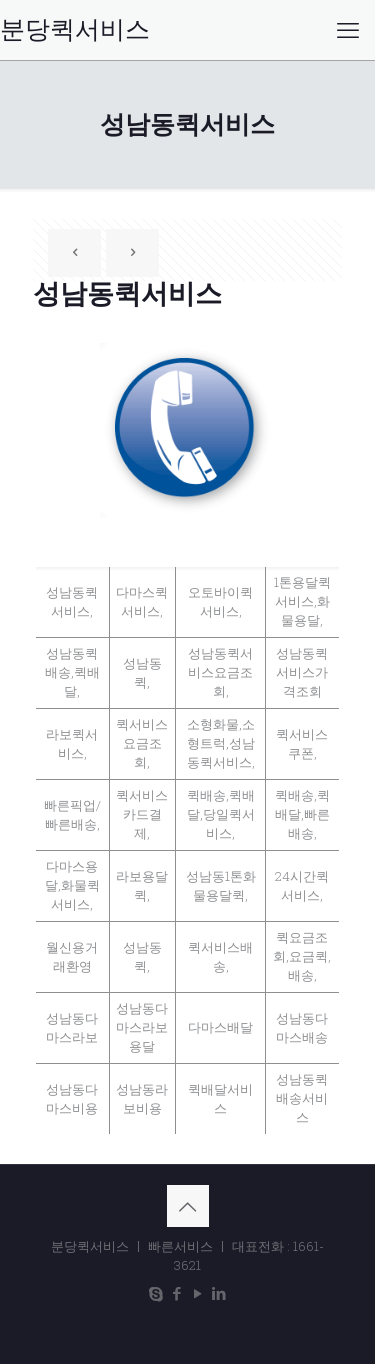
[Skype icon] (156, 1293)
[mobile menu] (348, 30)
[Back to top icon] (188, 1206)
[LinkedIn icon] (219, 1293)
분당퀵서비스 (75, 30)
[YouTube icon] (198, 1293)
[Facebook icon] (177, 1293)
